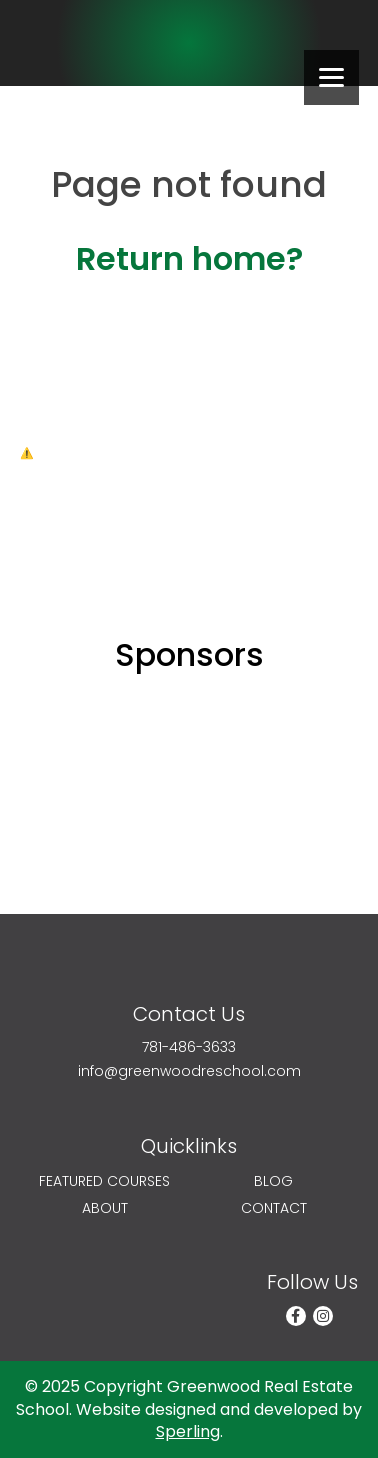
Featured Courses (104, 1181)
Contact (274, 1208)
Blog (273, 1181)
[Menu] (331, 77)
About (105, 1208)
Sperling (188, 1431)
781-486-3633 (189, 1047)
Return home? (189, 258)
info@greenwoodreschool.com (189, 1071)
